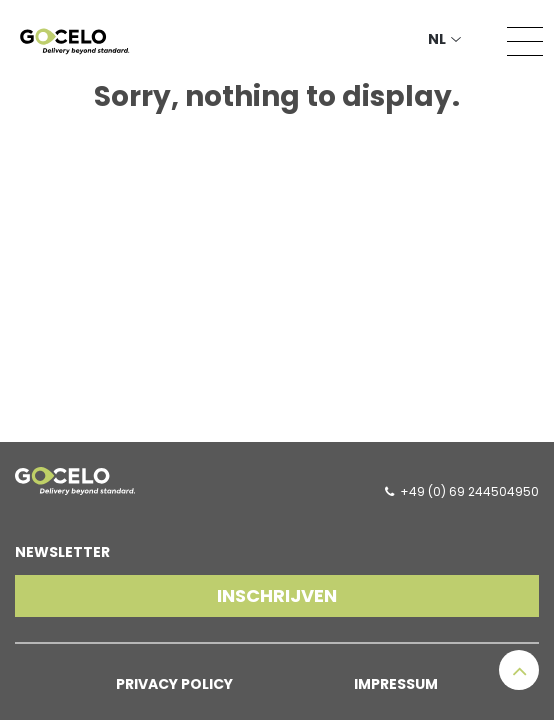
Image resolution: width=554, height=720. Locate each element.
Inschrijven (277, 595)
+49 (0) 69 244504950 (469, 491)
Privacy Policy (174, 684)
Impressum (396, 684)
